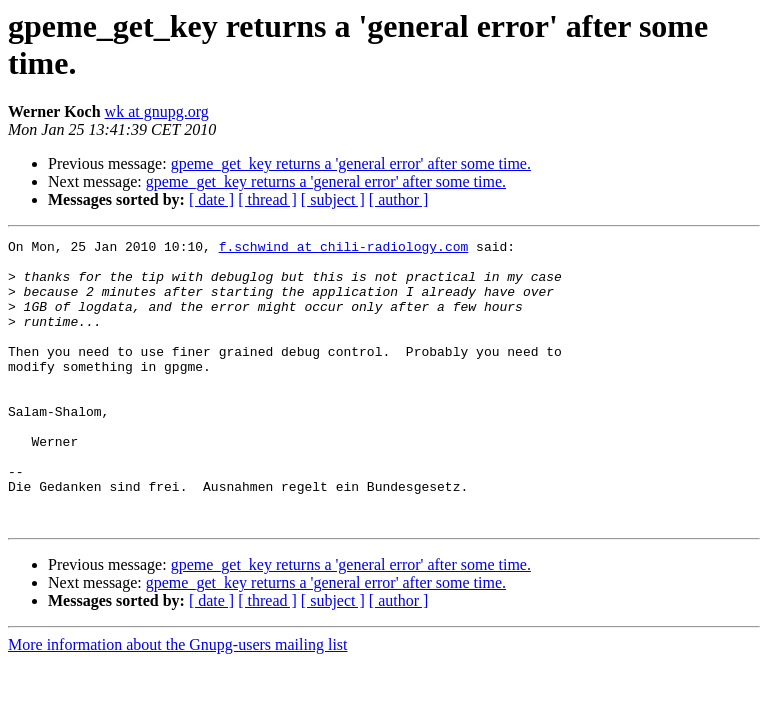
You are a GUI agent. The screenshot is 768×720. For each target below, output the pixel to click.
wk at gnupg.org (157, 111)
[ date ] (211, 199)
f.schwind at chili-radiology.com (344, 249)
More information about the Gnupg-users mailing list (178, 701)
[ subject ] (333, 199)
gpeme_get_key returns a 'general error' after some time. (351, 163)
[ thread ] (267, 199)
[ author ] (399, 199)
